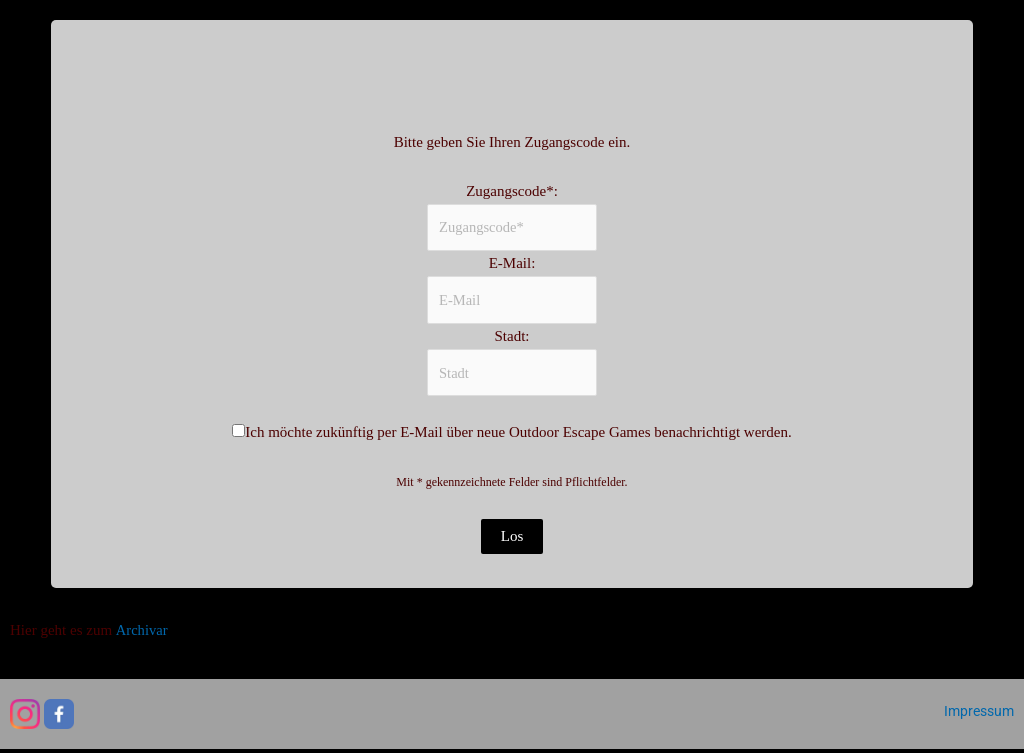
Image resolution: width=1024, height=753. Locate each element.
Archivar (141, 634)
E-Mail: (512, 265)
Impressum (979, 715)
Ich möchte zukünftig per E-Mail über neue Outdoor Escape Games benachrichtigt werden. (518, 437)
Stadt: (511, 339)
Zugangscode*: (512, 191)
